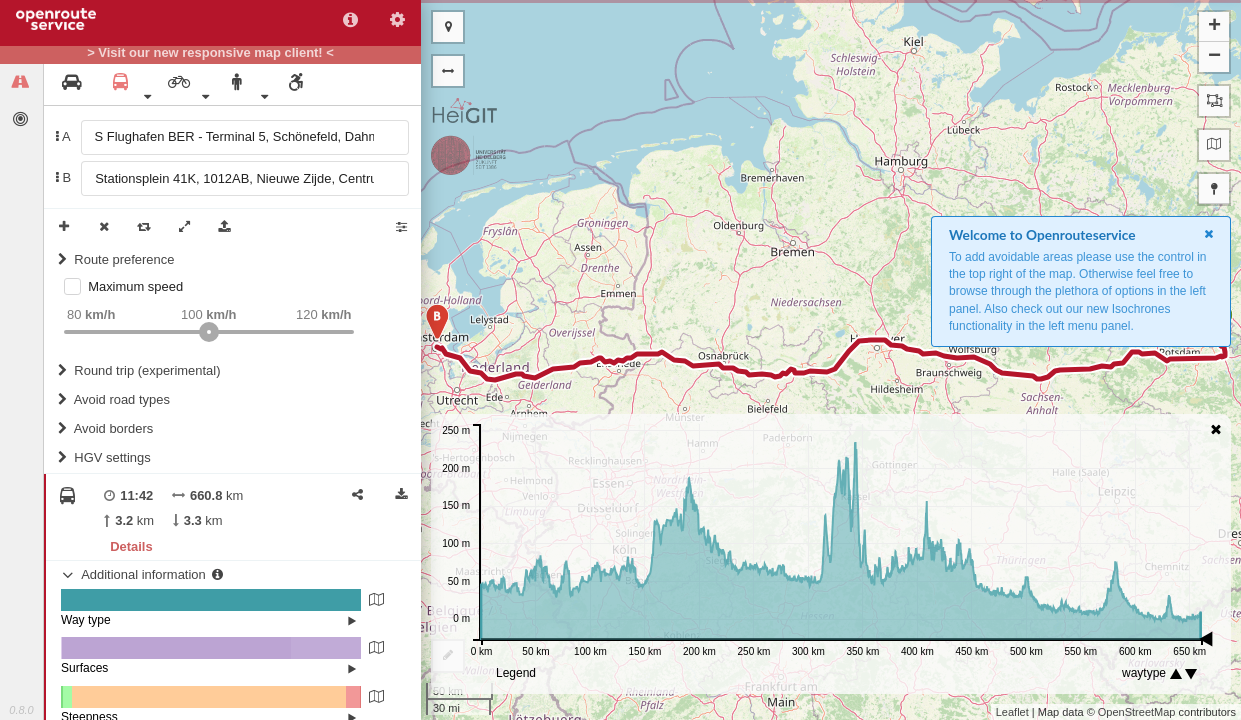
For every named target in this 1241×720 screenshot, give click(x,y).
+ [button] (1214, 27)
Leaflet (1012, 712)
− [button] (1214, 57)
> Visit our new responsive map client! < (210, 53)
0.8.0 (21, 710)
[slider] (209, 332)
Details (131, 546)
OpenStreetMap (1137, 712)
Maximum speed (135, 286)
